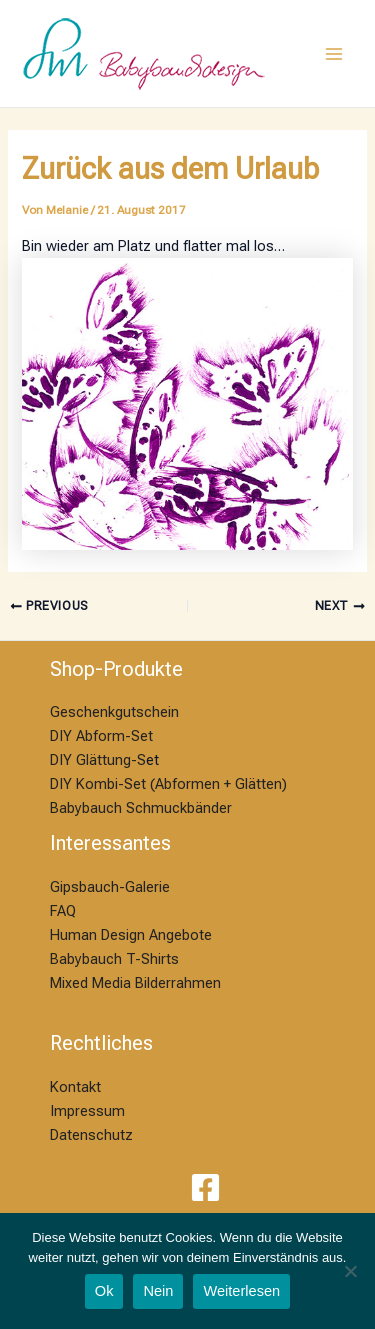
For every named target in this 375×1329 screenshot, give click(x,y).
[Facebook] (205, 1187)
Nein (158, 1291)
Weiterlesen (241, 1291)
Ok (104, 1291)
